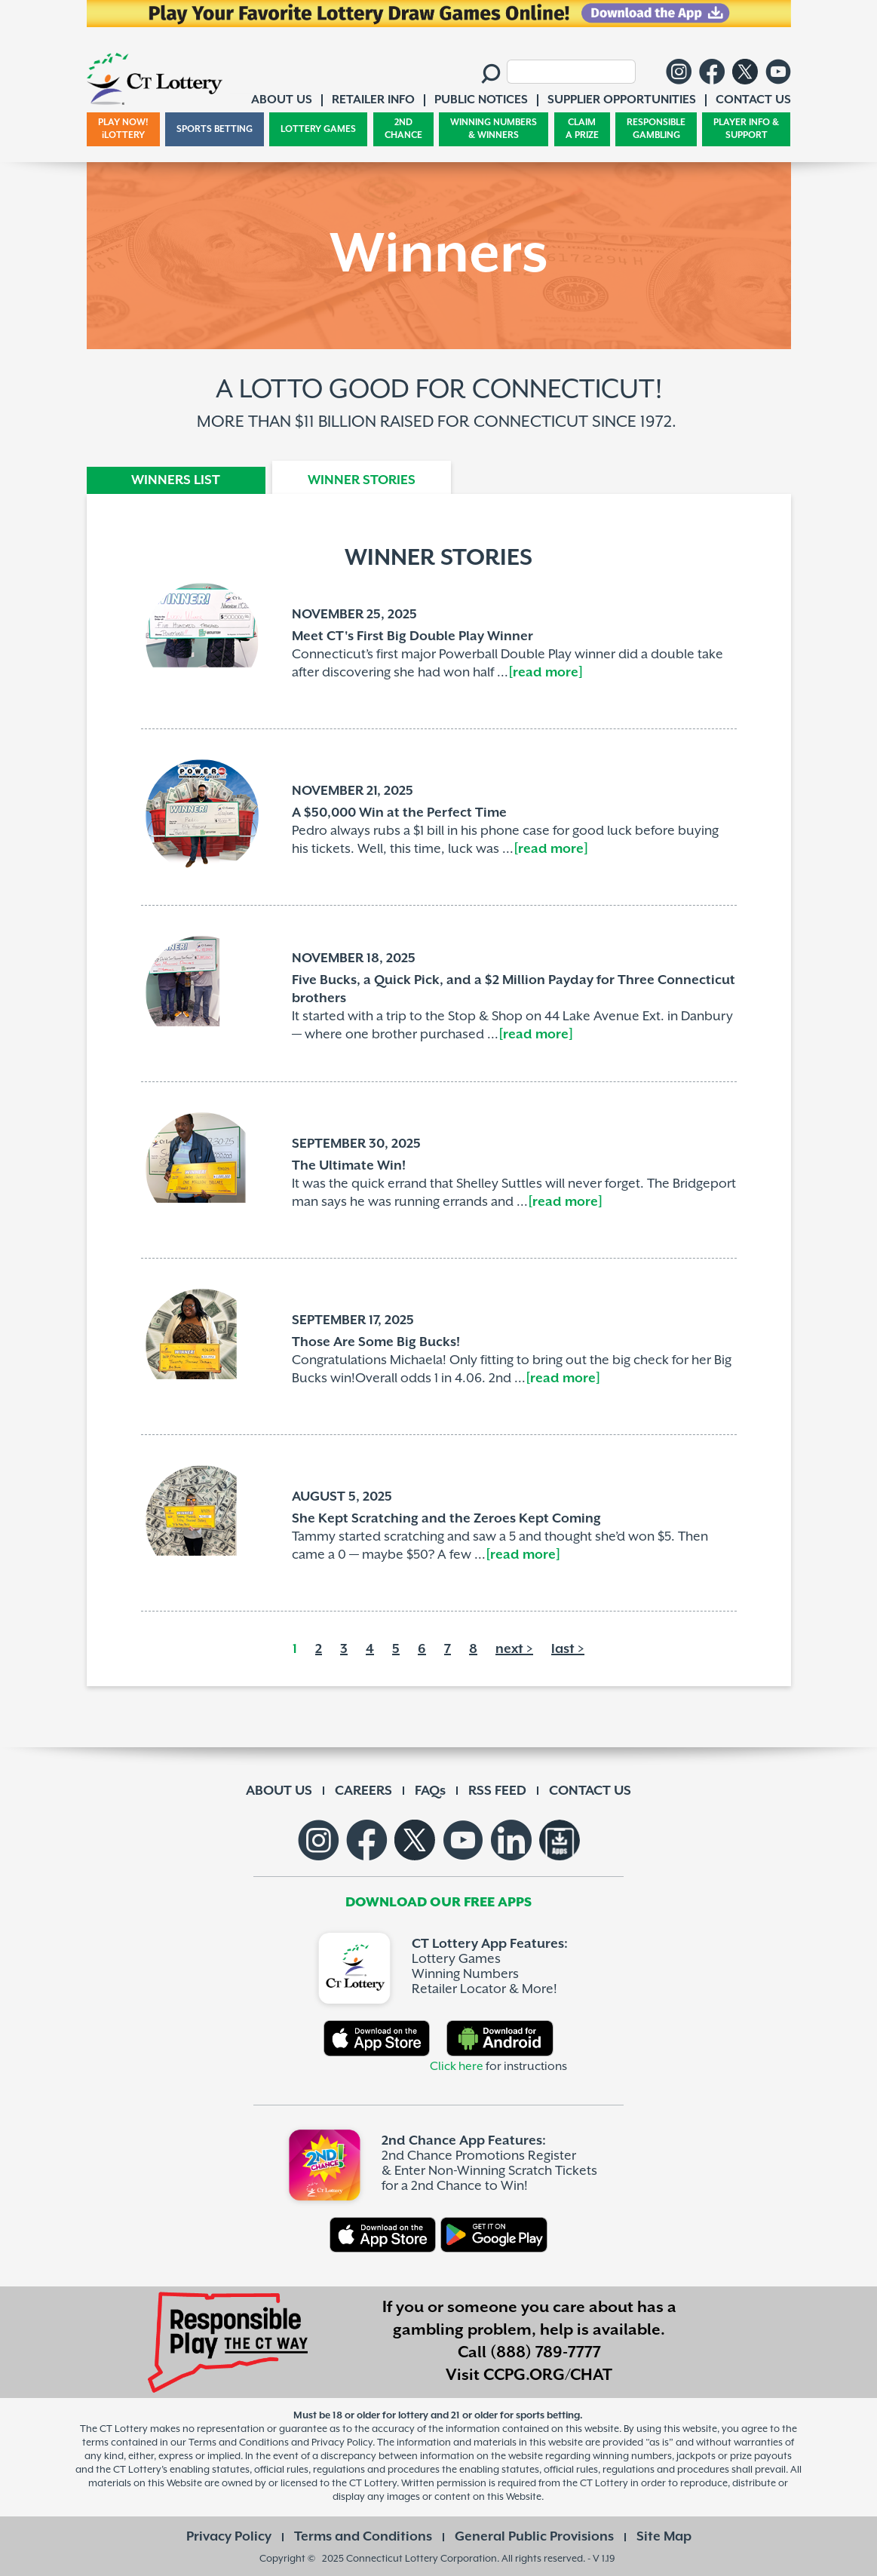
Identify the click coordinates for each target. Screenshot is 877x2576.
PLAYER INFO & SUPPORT (746, 129)
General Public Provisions (534, 2536)
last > (567, 1649)
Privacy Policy (228, 2536)
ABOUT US (279, 1791)
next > (514, 1649)
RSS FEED (497, 1791)
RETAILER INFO (373, 100)
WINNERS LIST (175, 480)
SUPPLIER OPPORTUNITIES (621, 100)
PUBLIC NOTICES (481, 100)
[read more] (545, 672)
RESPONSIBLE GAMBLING (656, 129)
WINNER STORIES (362, 480)
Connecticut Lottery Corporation (421, 2559)
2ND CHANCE (403, 129)
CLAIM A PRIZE (582, 129)
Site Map (663, 2536)
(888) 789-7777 (545, 2353)
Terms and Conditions (363, 2536)
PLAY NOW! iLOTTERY (123, 129)
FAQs (430, 1791)
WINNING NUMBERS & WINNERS (493, 129)
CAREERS (363, 1791)
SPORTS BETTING (214, 129)
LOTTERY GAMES (318, 129)
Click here (456, 2066)
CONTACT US (590, 1791)
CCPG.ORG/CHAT (547, 2375)
